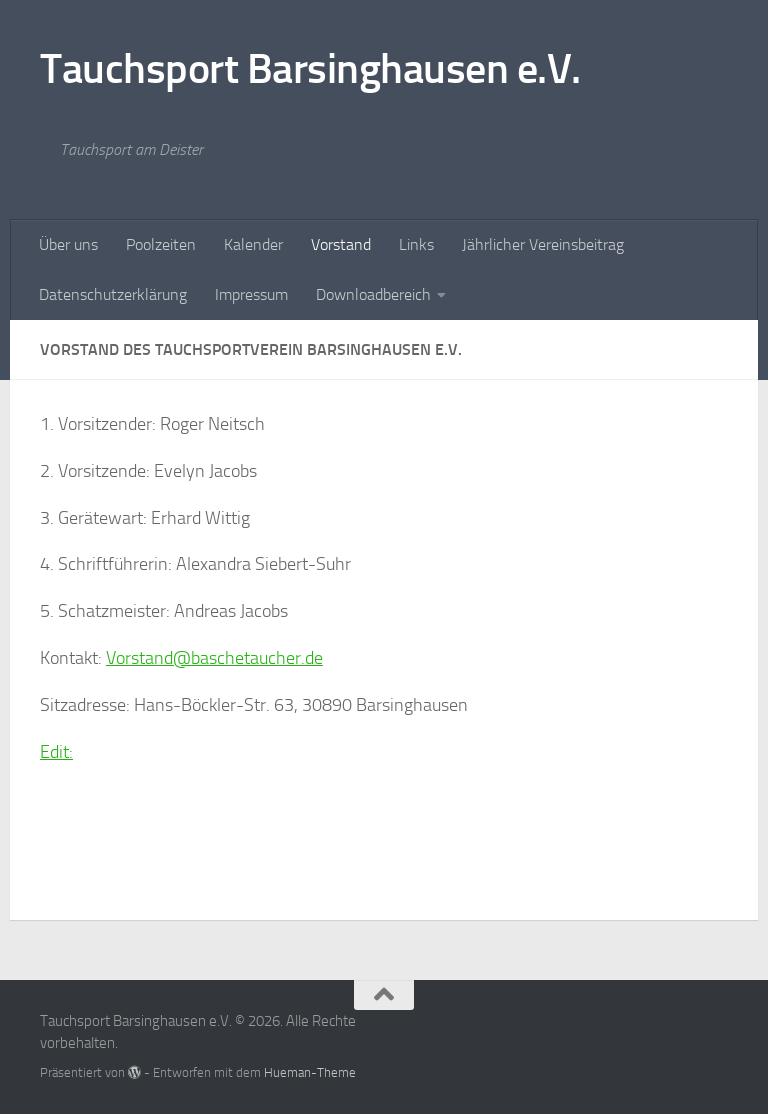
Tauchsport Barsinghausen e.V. (310, 69)
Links (416, 244)
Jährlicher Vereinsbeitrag (543, 244)
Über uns (68, 244)
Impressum (251, 294)
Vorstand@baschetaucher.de (214, 658)
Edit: (56, 752)
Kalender (253, 244)
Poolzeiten (161, 244)
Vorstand (341, 244)
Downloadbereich (373, 294)
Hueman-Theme (310, 1072)
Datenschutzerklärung (113, 294)
